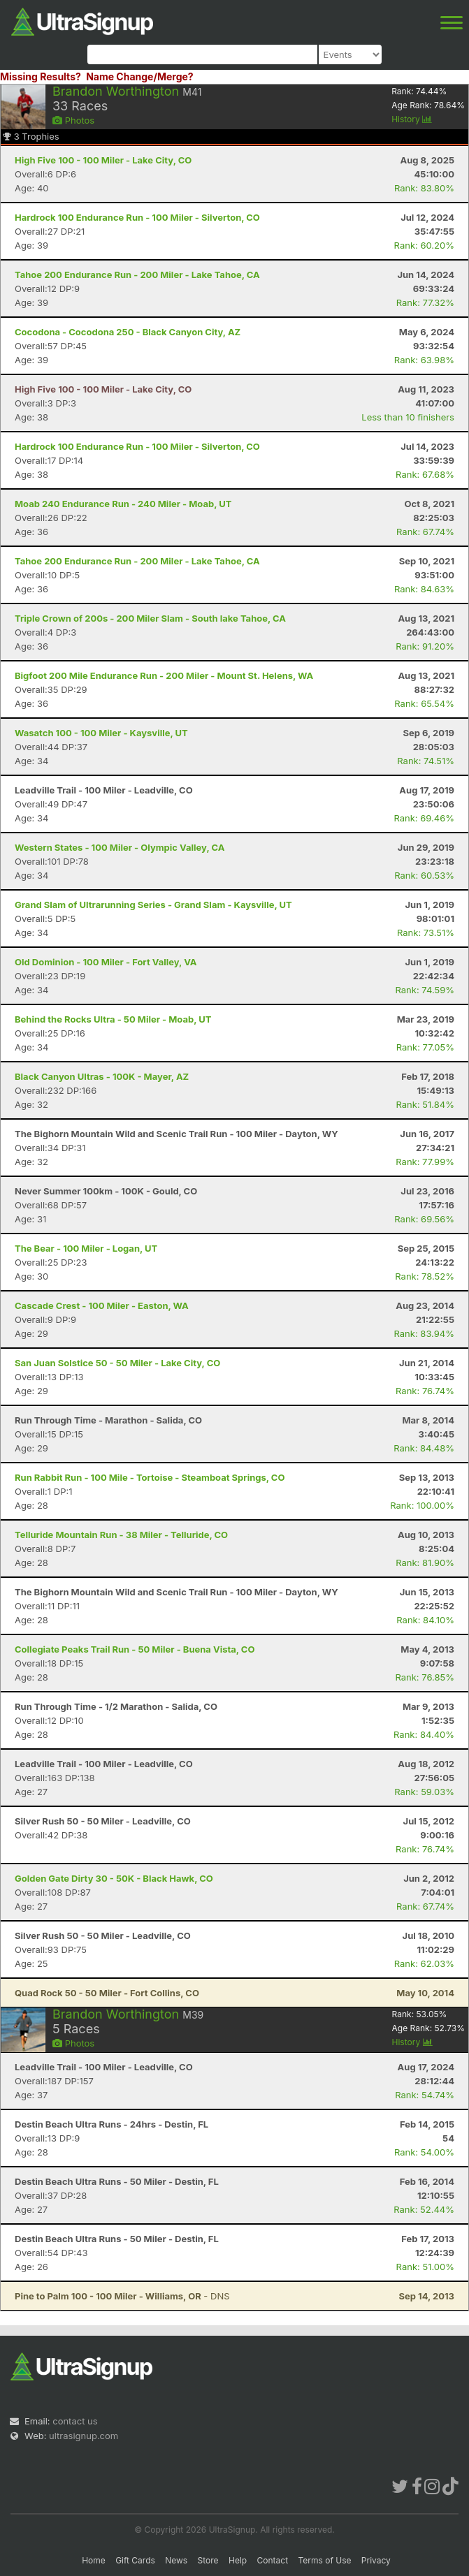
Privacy (376, 2560)
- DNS (122, 2295)
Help (238, 2560)
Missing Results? (40, 76)
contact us (74, 2421)
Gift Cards (135, 2560)
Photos (73, 120)
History (411, 119)
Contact (273, 2560)
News (176, 2560)
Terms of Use (324, 2560)
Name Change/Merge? (140, 76)
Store (208, 2560)
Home (94, 2560)
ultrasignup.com (83, 2435)
